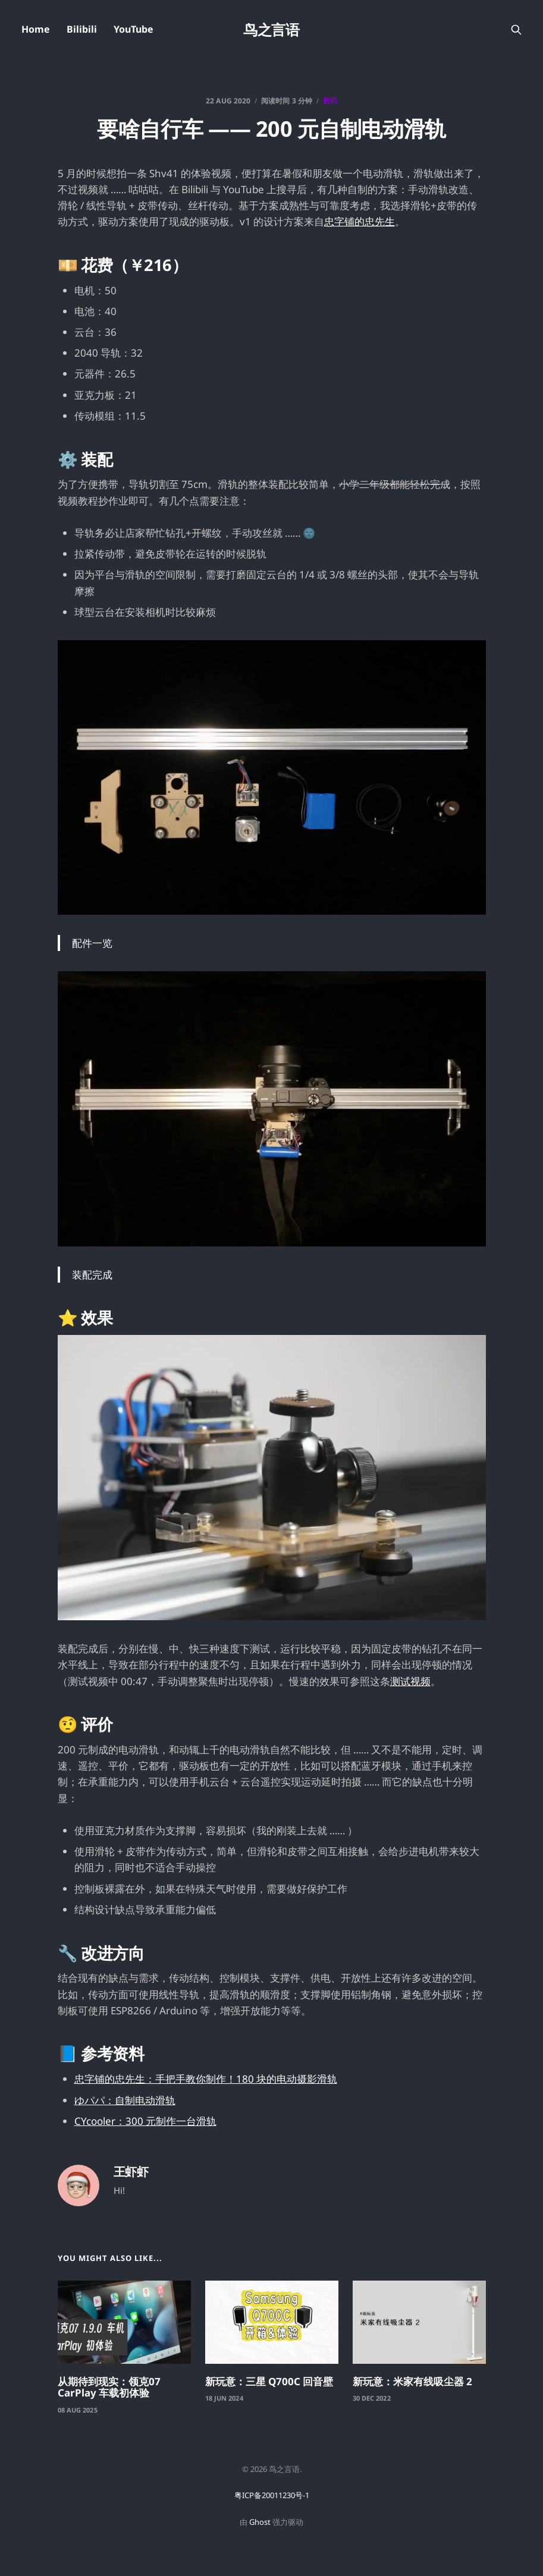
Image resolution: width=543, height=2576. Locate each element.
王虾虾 (131, 2171)
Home (35, 29)
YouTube (133, 29)
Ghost (260, 2522)
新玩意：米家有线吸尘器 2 (412, 2381)
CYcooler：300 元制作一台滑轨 (145, 2121)
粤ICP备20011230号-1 (271, 2495)
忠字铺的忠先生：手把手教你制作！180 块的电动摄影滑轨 (205, 2079)
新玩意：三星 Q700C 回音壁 (269, 2381)
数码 (330, 101)
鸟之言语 (271, 30)
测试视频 (410, 1681)
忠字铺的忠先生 (359, 221)
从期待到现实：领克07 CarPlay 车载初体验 (109, 2387)
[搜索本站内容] (516, 30)
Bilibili (82, 29)
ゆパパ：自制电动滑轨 (124, 2100)
